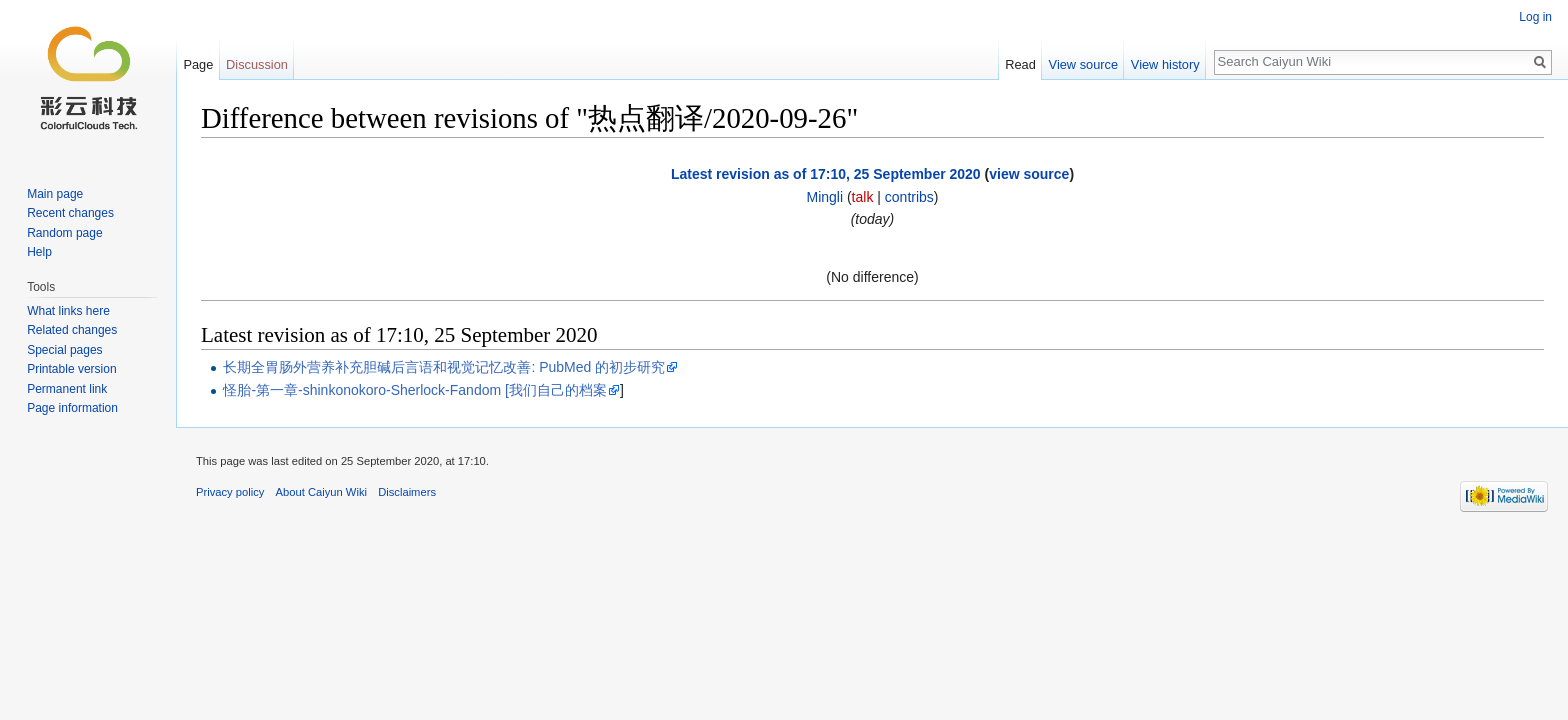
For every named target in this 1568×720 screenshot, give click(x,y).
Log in (1535, 17)
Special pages (64, 350)
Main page (55, 194)
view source (1029, 174)
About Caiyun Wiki (321, 492)
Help (39, 252)
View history (1165, 64)
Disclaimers (407, 492)
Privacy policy (230, 492)
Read (1020, 64)
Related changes (72, 330)
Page (198, 64)
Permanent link (67, 389)
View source (1083, 64)
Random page (64, 233)
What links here (68, 311)
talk (863, 197)
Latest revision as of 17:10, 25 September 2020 (826, 174)
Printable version (71, 369)
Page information (72, 408)
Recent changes (70, 213)
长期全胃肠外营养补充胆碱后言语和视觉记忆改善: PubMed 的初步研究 (444, 367)
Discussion (257, 64)
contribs (909, 197)
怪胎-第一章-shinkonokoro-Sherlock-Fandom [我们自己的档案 (415, 390)
